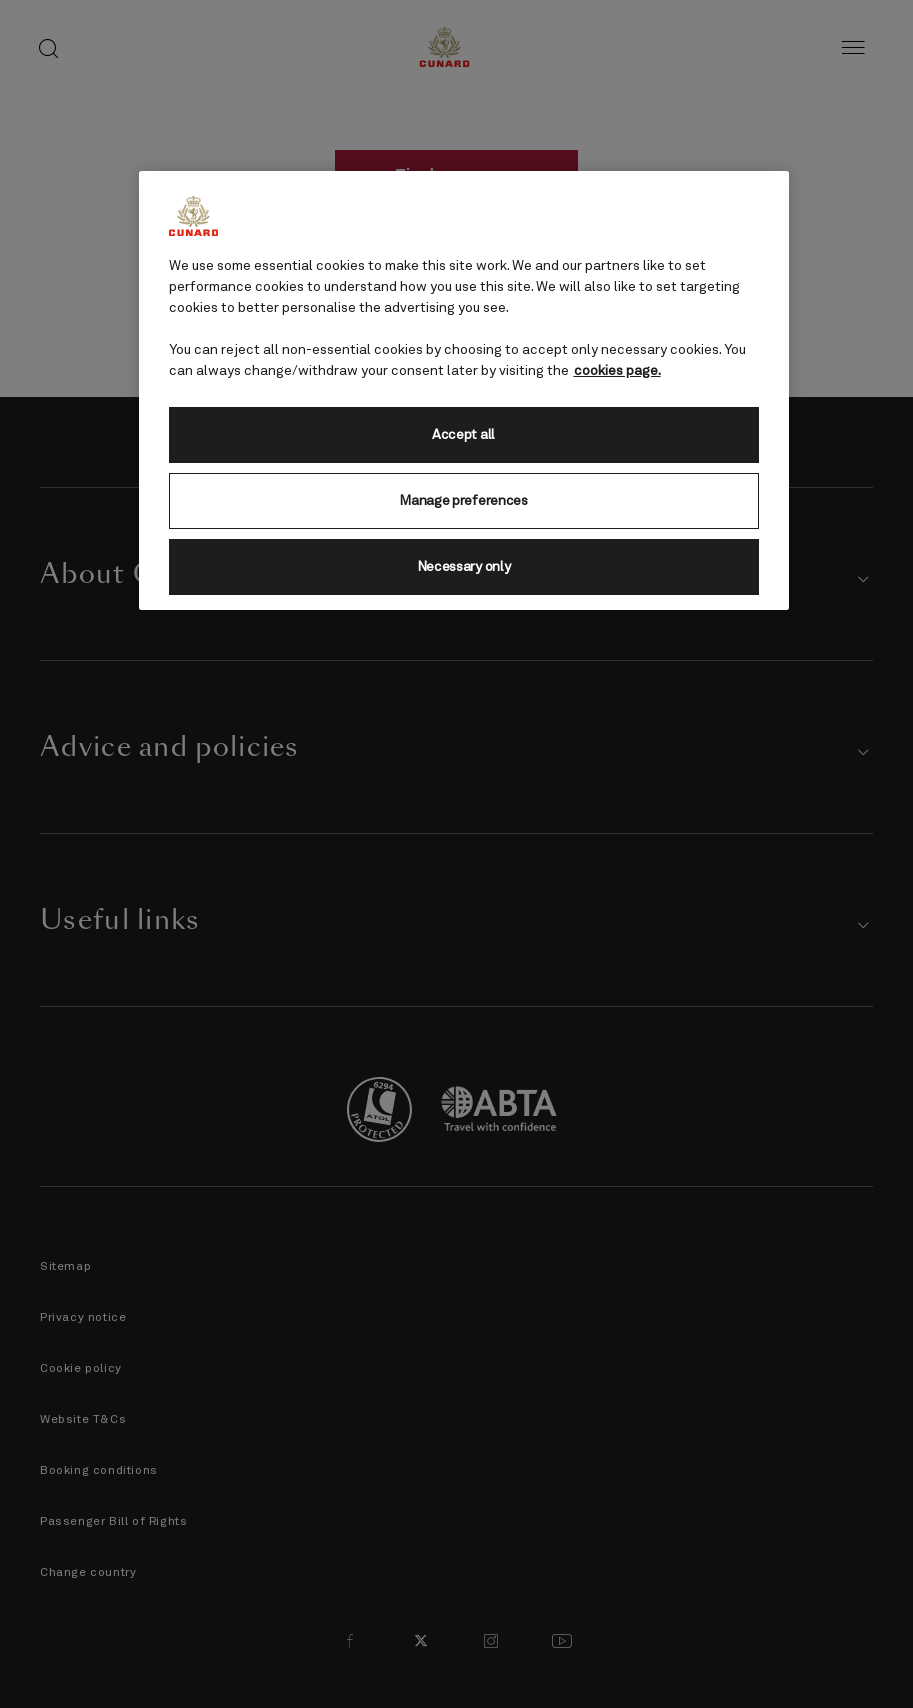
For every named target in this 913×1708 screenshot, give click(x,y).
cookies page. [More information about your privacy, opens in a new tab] (617, 371)
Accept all (463, 435)
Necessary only (464, 567)
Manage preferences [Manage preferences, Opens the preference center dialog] (463, 501)
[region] (464, 390)
